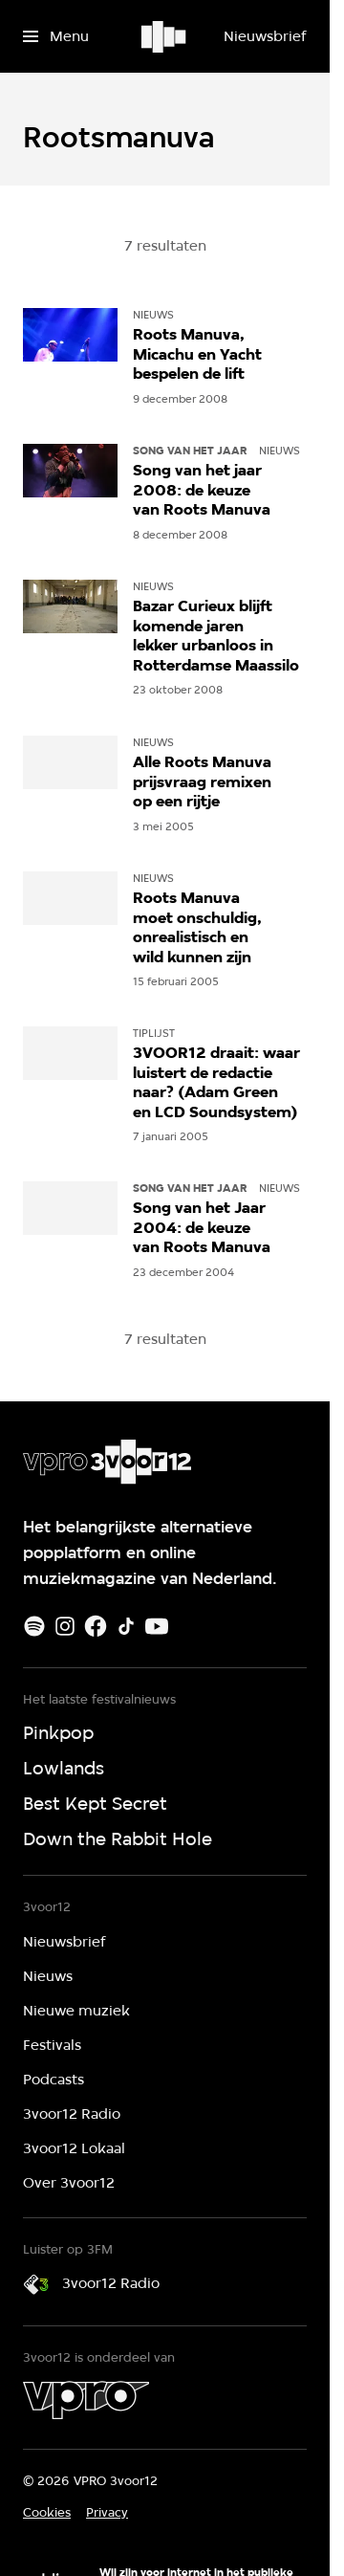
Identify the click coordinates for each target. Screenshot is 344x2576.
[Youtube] (156, 1626)
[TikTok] (126, 1626)
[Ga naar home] (165, 36)
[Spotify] (34, 1626)
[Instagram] (65, 1626)
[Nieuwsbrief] (265, 36)
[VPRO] (86, 2400)
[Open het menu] (55, 36)
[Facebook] (95, 1626)
